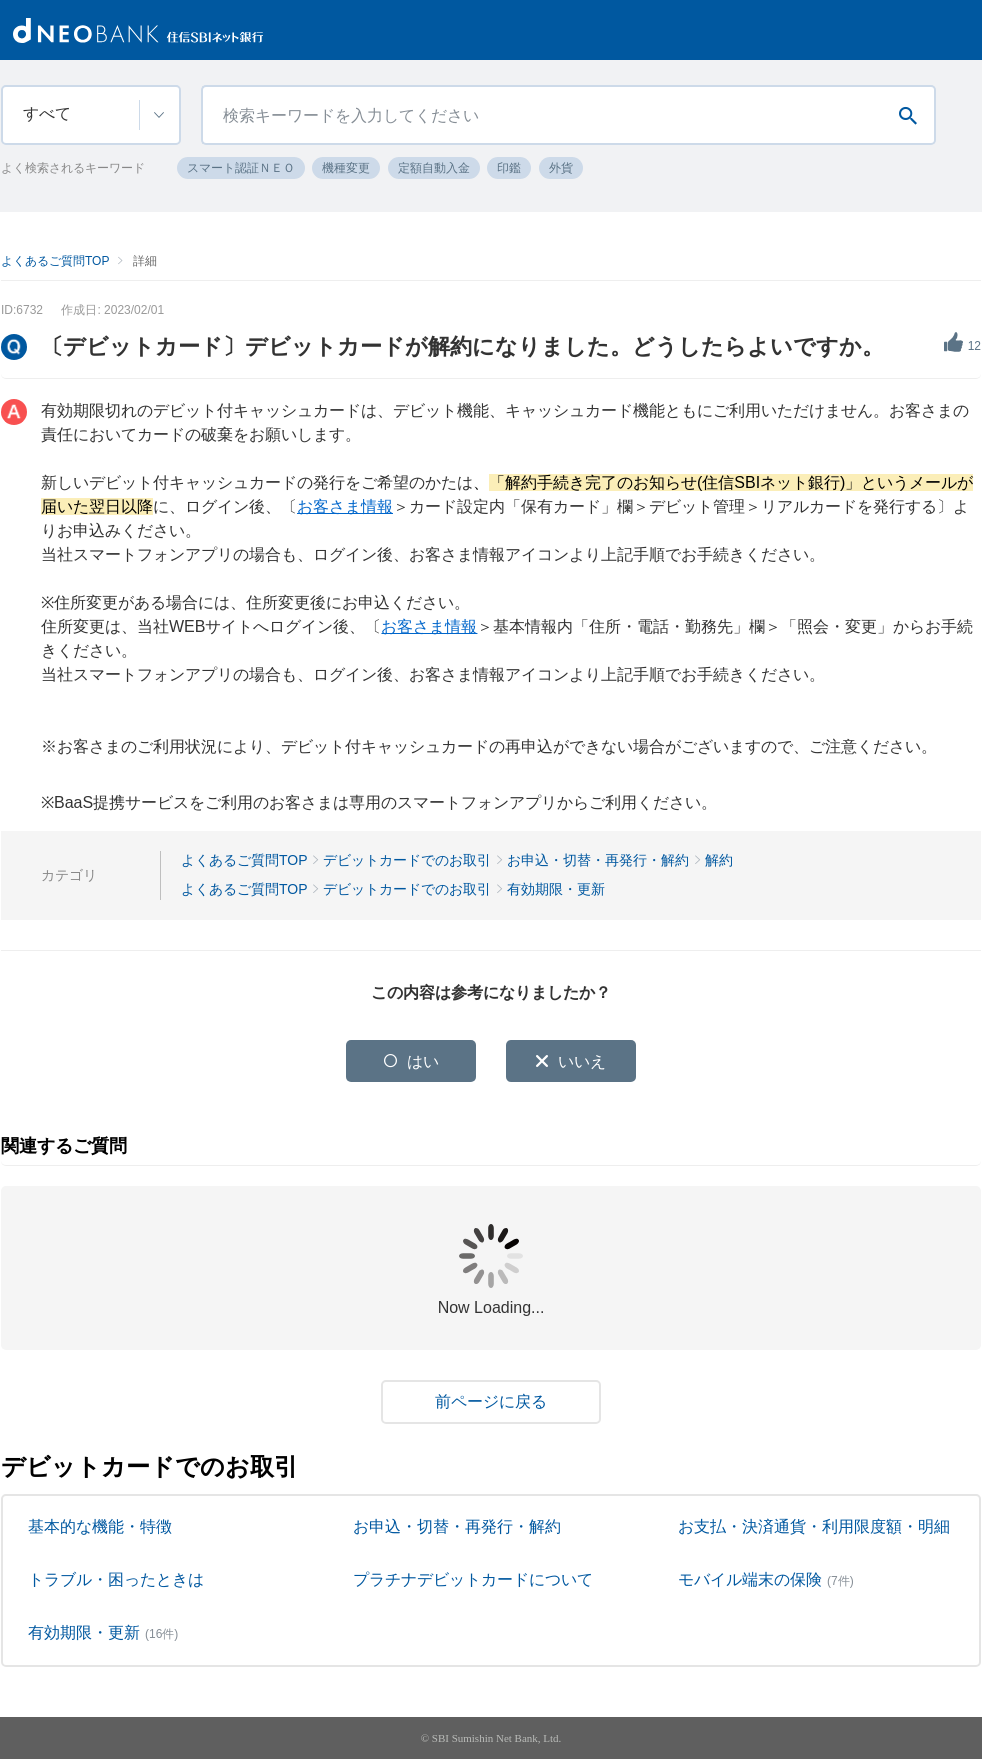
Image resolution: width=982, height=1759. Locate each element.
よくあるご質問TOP (55, 261)
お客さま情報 (345, 506)
